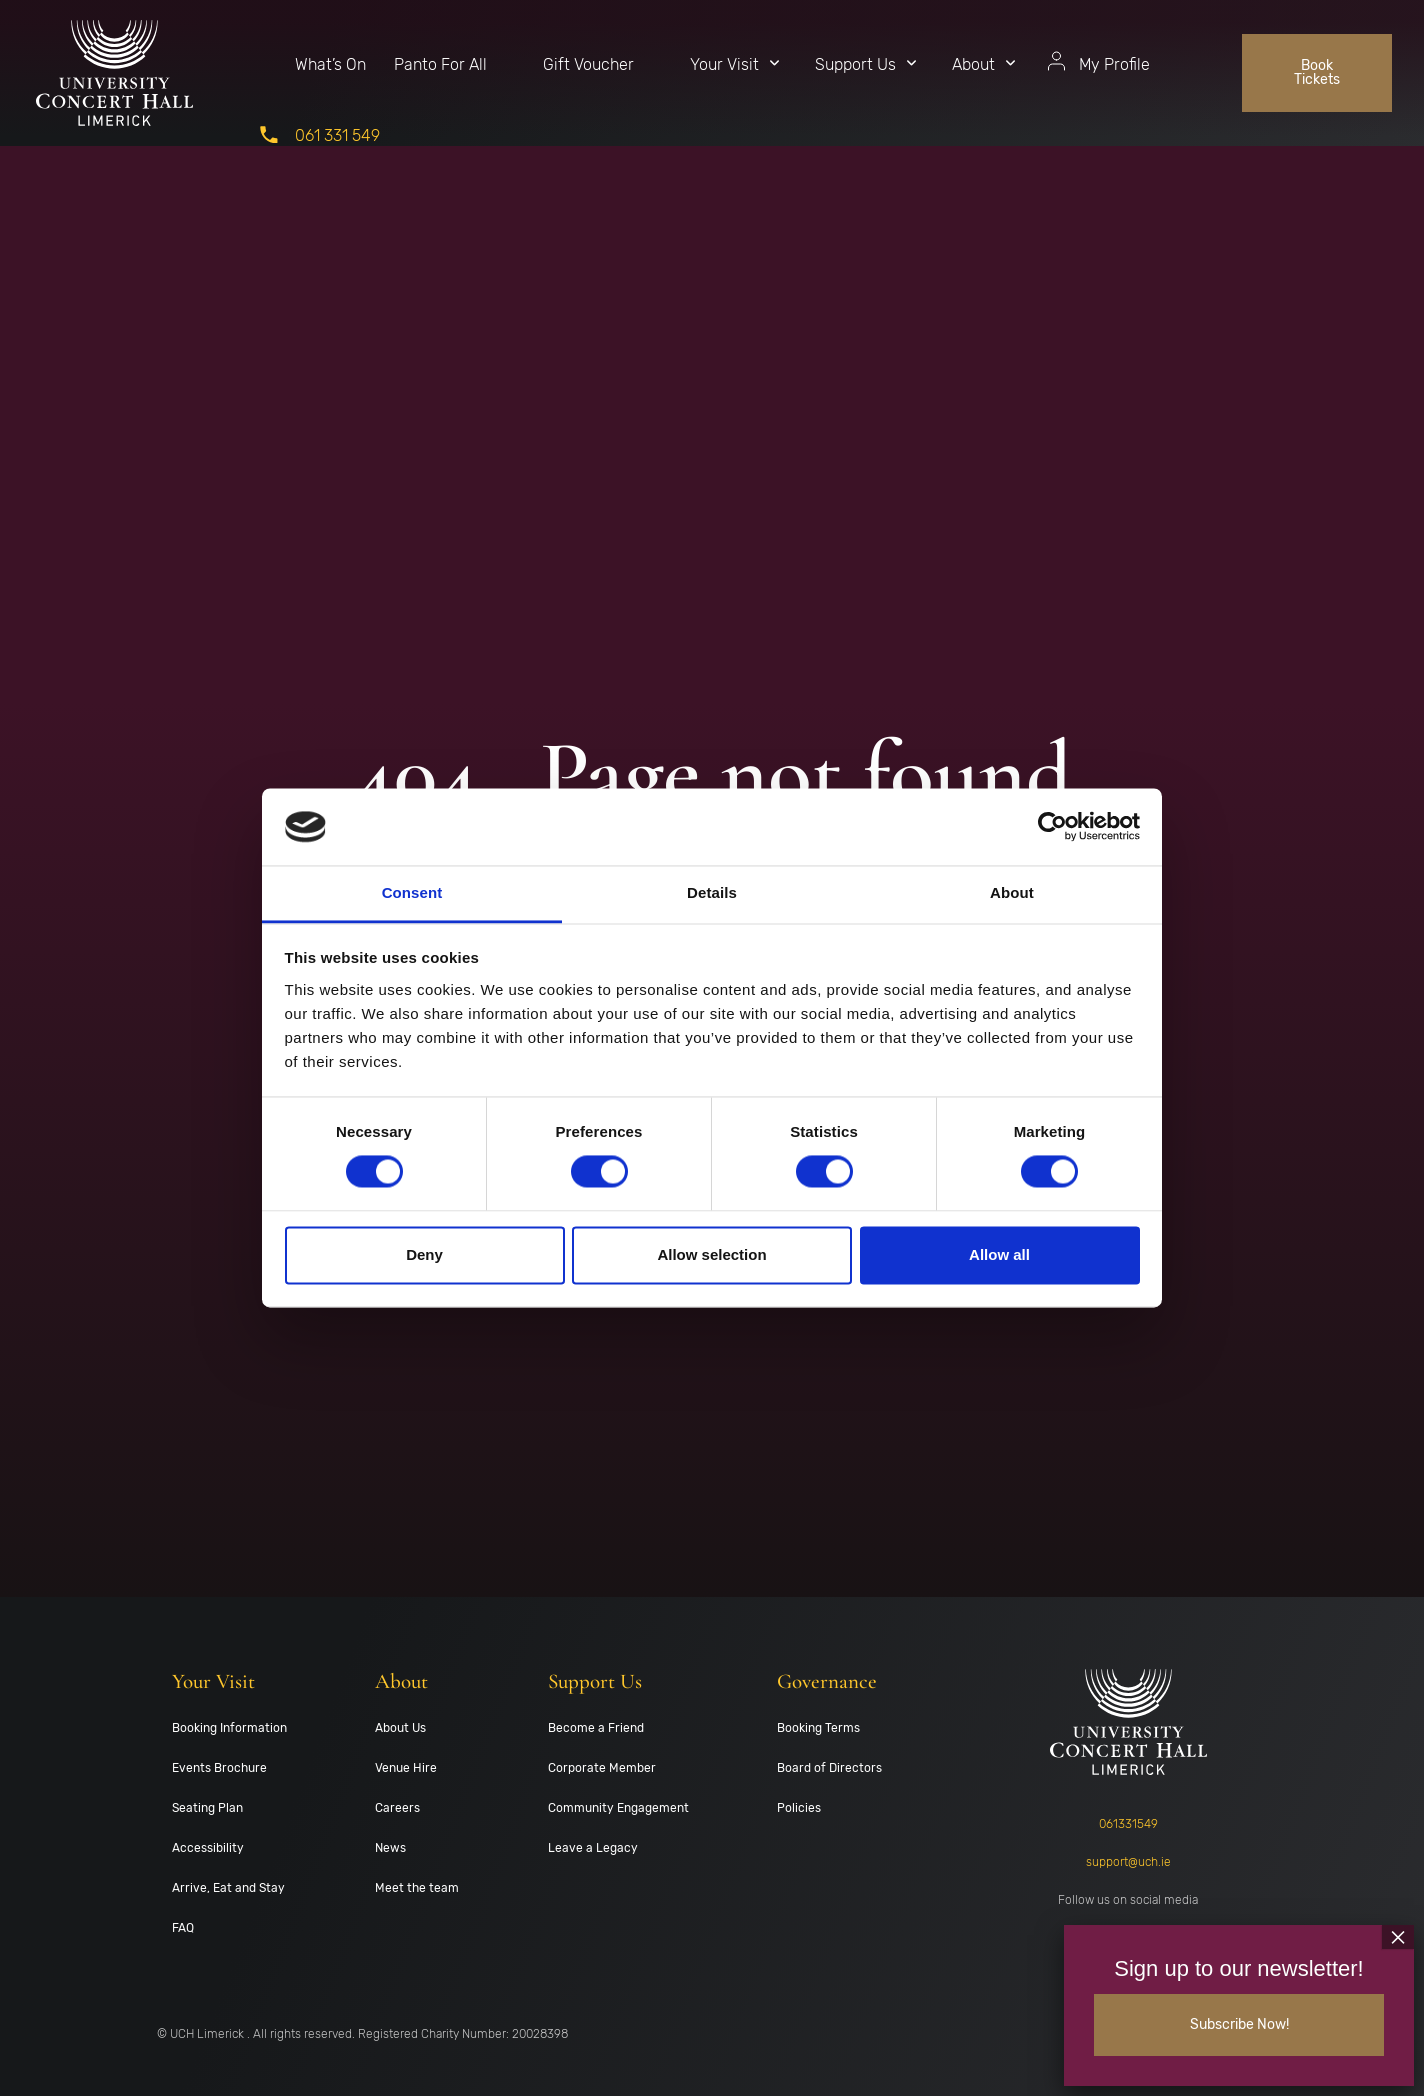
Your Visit (724, 64)
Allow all (999, 1254)
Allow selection (711, 1254)
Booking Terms (818, 1728)
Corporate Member (602, 1768)
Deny (424, 1254)
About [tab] (1012, 892)
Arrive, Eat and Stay (228, 1888)
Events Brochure (219, 1768)
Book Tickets (1317, 72)
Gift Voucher (588, 64)
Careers (397, 1808)
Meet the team (417, 1888)
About (973, 64)
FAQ (183, 1928)
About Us (400, 1728)
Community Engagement (618, 1808)
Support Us (855, 64)
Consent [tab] (412, 892)
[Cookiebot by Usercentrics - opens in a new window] (1052, 827)
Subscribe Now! (1239, 2023)
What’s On (330, 64)
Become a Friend (596, 1728)
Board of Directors (829, 1768)
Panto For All (440, 64)
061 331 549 (337, 135)
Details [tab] (712, 892)
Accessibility (208, 1848)
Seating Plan (207, 1808)
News (390, 1848)
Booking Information (229, 1728)
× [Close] (1398, 1935)
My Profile (1114, 64)
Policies (799, 1808)
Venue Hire (406, 1768)
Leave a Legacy (593, 1848)
